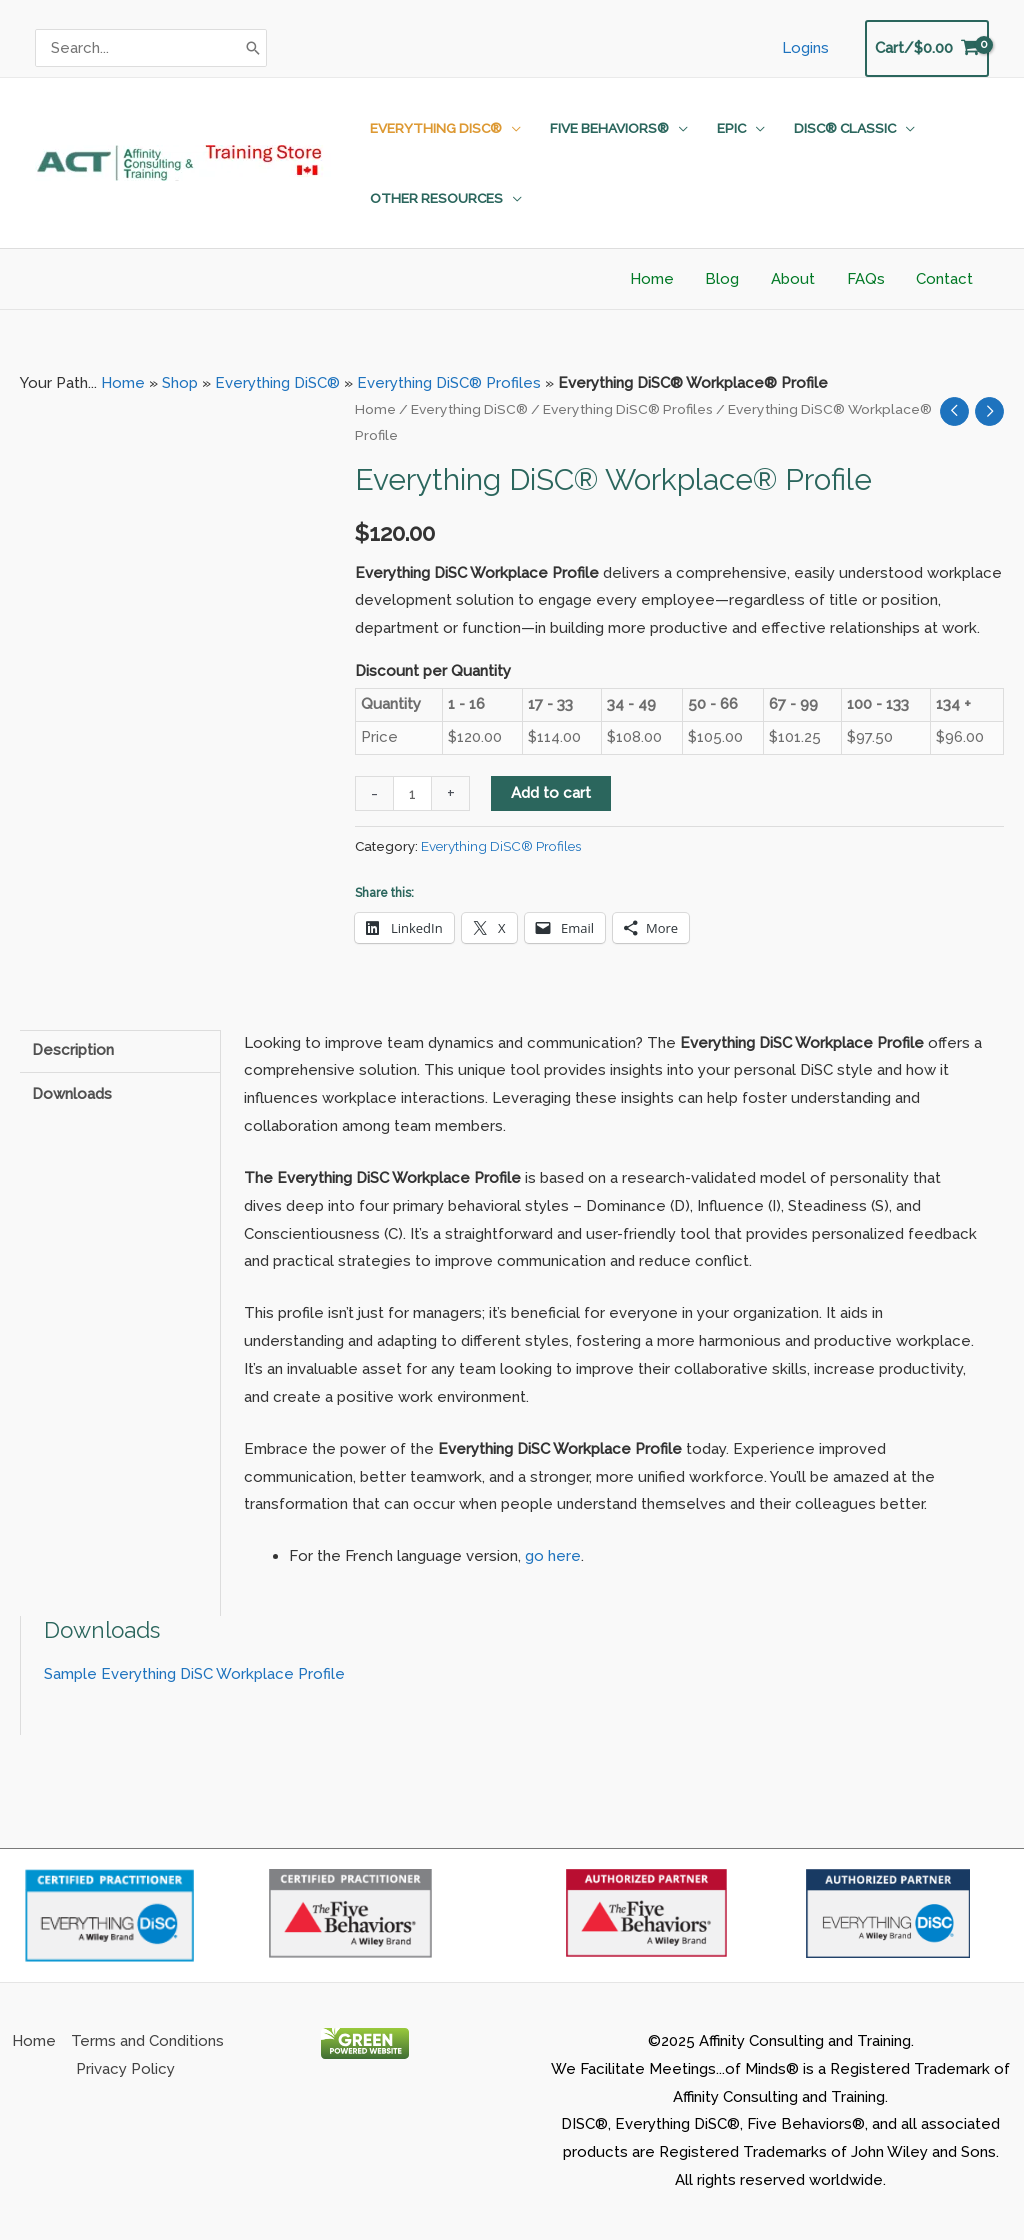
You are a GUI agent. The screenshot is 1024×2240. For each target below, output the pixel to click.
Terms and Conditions (147, 2041)
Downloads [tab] (72, 1094)
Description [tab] (73, 1050)
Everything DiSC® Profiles (449, 383)
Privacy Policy (125, 2069)
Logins (806, 48)
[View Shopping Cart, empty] (927, 48)
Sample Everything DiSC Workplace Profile (194, 1674)
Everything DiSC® (277, 383)
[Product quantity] (412, 793)
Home (123, 383)
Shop (180, 383)
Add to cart (551, 793)
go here (553, 1556)
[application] (510, 128)
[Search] (253, 48)
